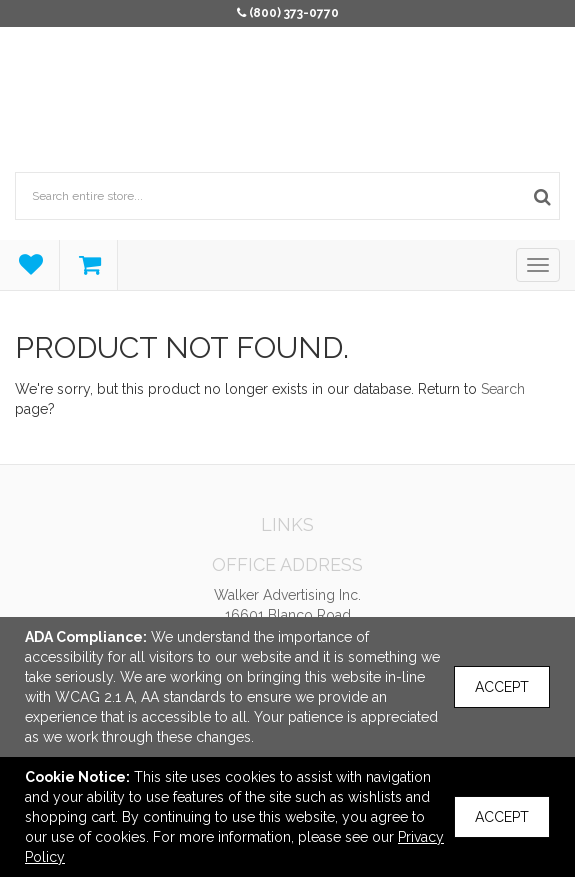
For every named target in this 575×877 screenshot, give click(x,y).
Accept (502, 687)
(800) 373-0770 (294, 13)
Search (503, 389)
